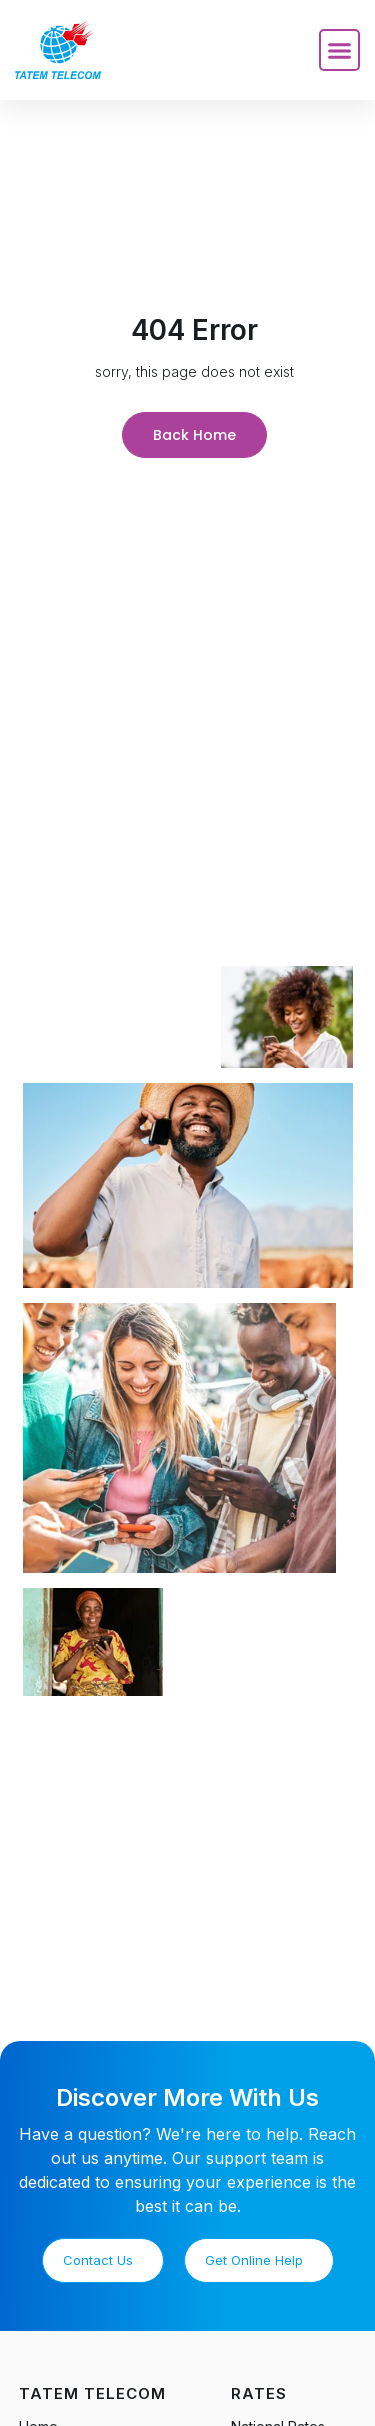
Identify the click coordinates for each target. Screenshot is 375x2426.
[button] (340, 50)
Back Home (194, 435)
